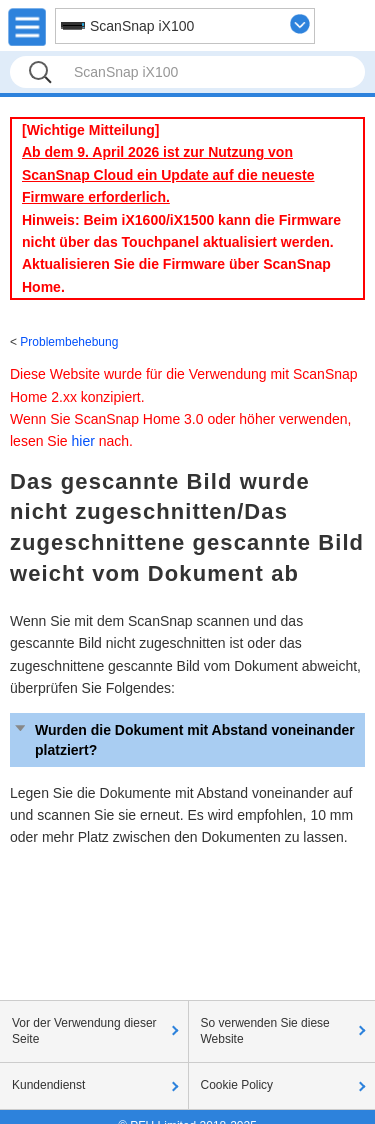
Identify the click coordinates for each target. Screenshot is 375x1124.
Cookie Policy (237, 1085)
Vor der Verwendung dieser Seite (84, 1031)
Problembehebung (69, 342)
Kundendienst (48, 1085)
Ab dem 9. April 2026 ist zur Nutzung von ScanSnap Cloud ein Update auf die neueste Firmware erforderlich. (168, 174)
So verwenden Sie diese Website (265, 1031)
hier (82, 441)
